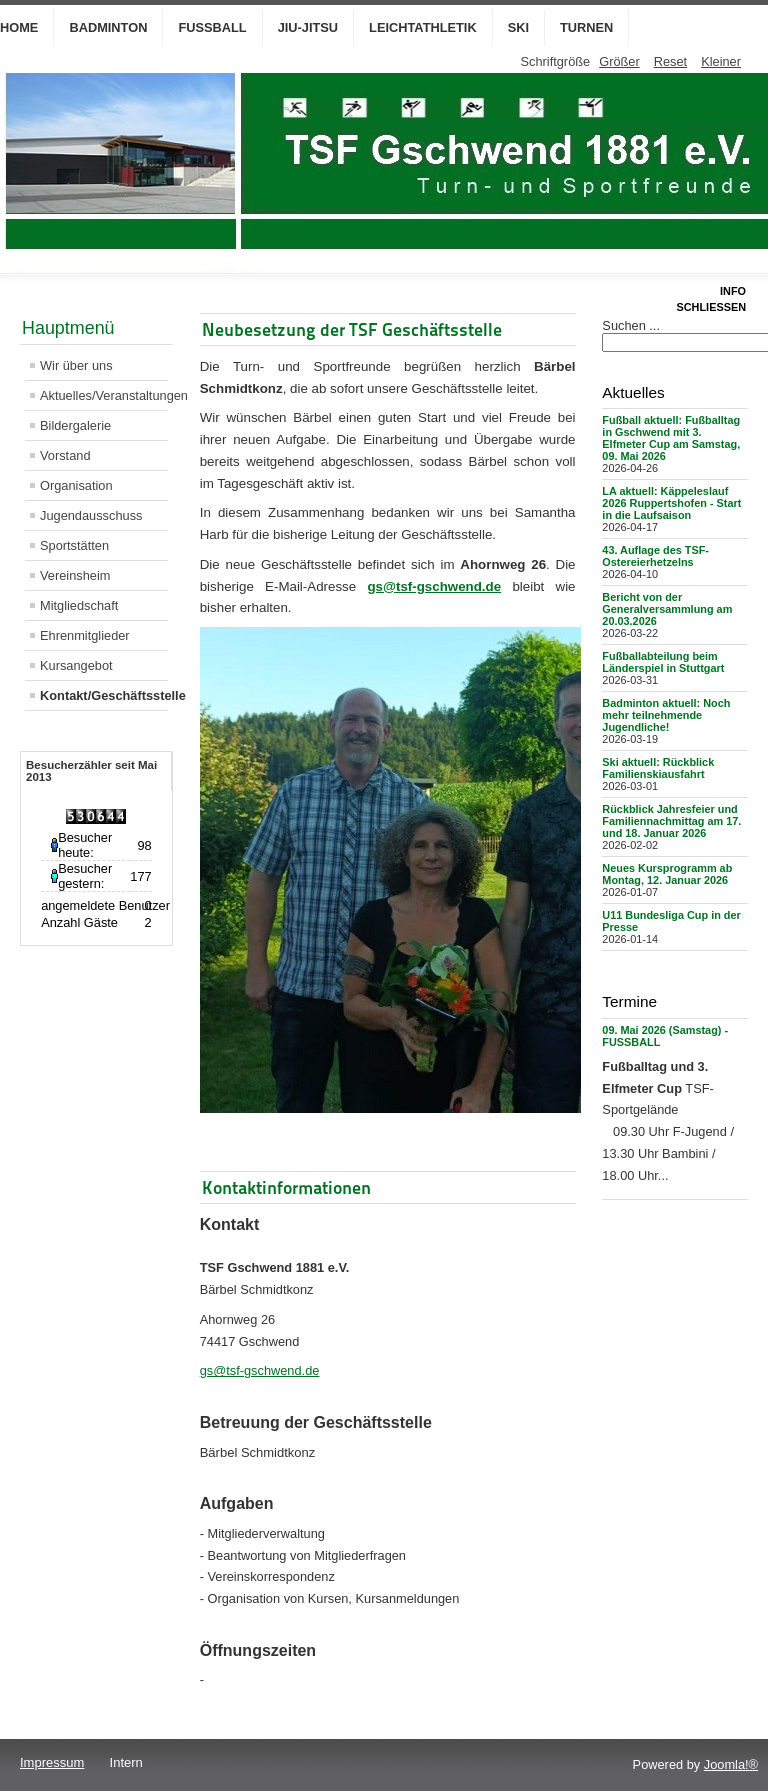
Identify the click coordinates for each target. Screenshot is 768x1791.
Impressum (52, 1762)
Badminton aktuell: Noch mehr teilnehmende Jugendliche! (666, 715)
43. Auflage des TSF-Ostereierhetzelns (655, 556)
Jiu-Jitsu (308, 27)
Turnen (586, 27)
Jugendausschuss (91, 515)
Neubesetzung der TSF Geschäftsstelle (352, 329)
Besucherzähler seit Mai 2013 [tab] (91, 771)
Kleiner (721, 61)
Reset (670, 61)
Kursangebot (76, 665)
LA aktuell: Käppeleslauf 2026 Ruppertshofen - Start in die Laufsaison (671, 503)
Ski (518, 27)
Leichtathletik (423, 27)
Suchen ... (631, 325)
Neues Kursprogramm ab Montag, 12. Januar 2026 (667, 874)
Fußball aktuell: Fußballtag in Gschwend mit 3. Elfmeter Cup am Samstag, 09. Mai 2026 (671, 438)
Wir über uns (76, 365)
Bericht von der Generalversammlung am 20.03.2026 (667, 609)
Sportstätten (74, 545)
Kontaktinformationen (286, 1187)
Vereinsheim (75, 575)
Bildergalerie (75, 425)
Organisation (76, 485)
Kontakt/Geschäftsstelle (104, 695)
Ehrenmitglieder (85, 635)
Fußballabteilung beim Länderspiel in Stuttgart (663, 662)
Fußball (212, 27)
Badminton (108, 27)
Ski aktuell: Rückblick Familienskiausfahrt (658, 768)
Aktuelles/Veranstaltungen (104, 395)
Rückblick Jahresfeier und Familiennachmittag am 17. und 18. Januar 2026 (671, 821)
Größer (619, 61)
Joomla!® (731, 1764)
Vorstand (65, 455)
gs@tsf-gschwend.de (434, 586)
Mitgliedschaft (79, 605)
